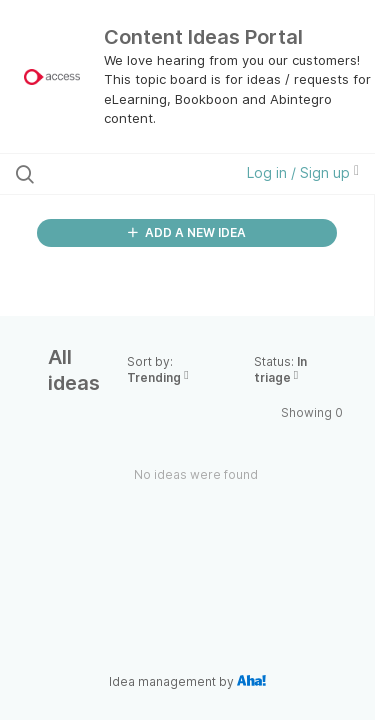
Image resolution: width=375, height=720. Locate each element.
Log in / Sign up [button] (303, 172)
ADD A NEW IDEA (187, 232)
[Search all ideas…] (119, 174)
